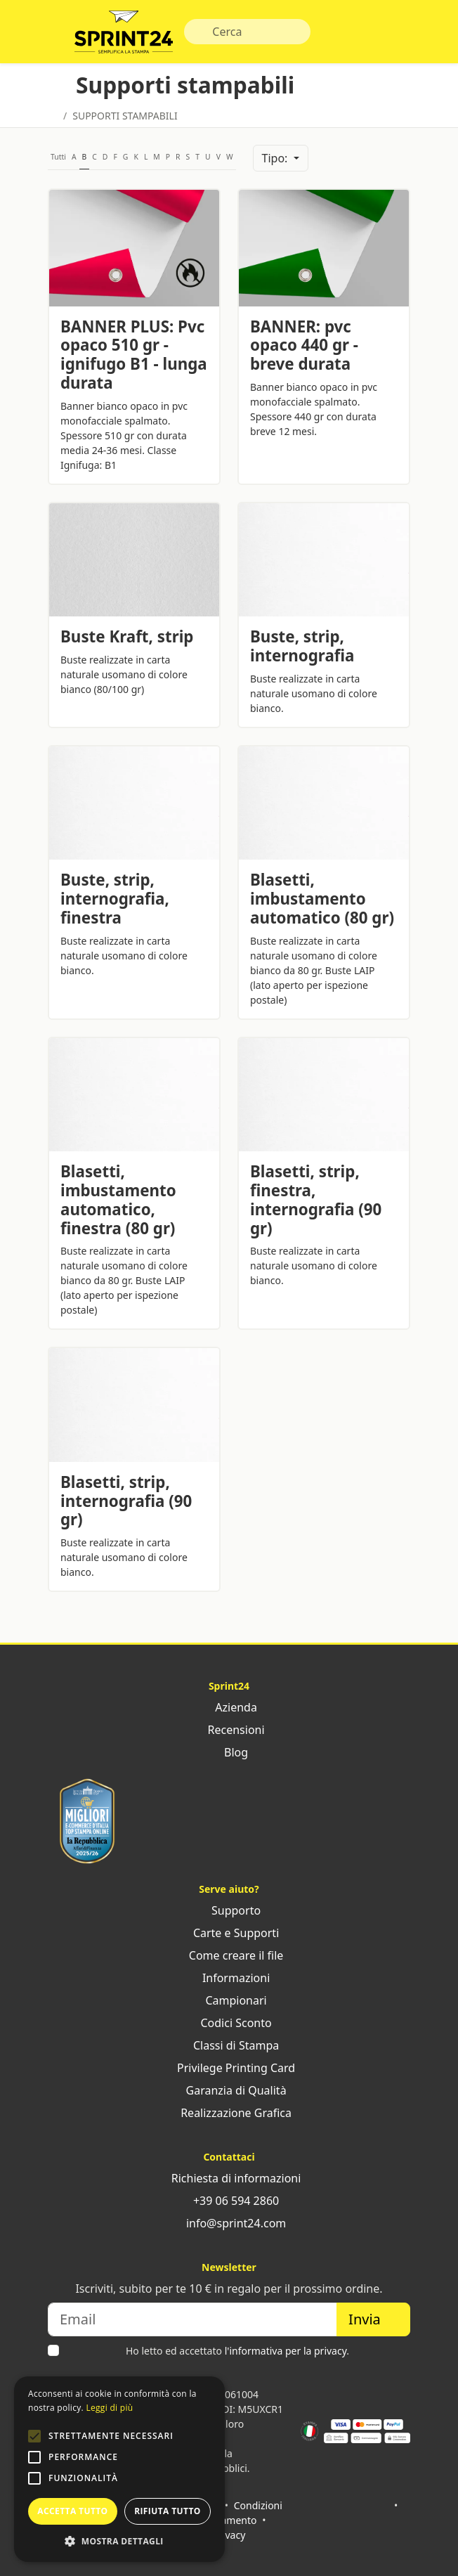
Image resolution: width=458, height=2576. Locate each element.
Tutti (58, 157)
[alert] (119, 2469)
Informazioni (229, 1978)
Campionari (228, 2000)
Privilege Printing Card (229, 2068)
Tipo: (276, 158)
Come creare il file (229, 1955)
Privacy (229, 2535)
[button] (34, 2436)
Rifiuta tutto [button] (167, 2511)
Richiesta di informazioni (229, 2178)
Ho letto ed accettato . (237, 2350)
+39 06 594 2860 (229, 2200)
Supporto (229, 1910)
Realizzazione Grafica (229, 2113)
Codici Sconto (228, 2023)
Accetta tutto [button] (72, 2511)
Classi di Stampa (229, 2045)
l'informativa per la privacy (286, 2350)
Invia (373, 2319)
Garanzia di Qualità (228, 2090)
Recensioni (228, 1729)
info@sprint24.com (229, 2223)
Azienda (229, 1707)
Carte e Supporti (229, 1933)
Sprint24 (123, 35)
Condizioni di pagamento (237, 2513)
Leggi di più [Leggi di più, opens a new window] (109, 2408)
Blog (229, 1752)
